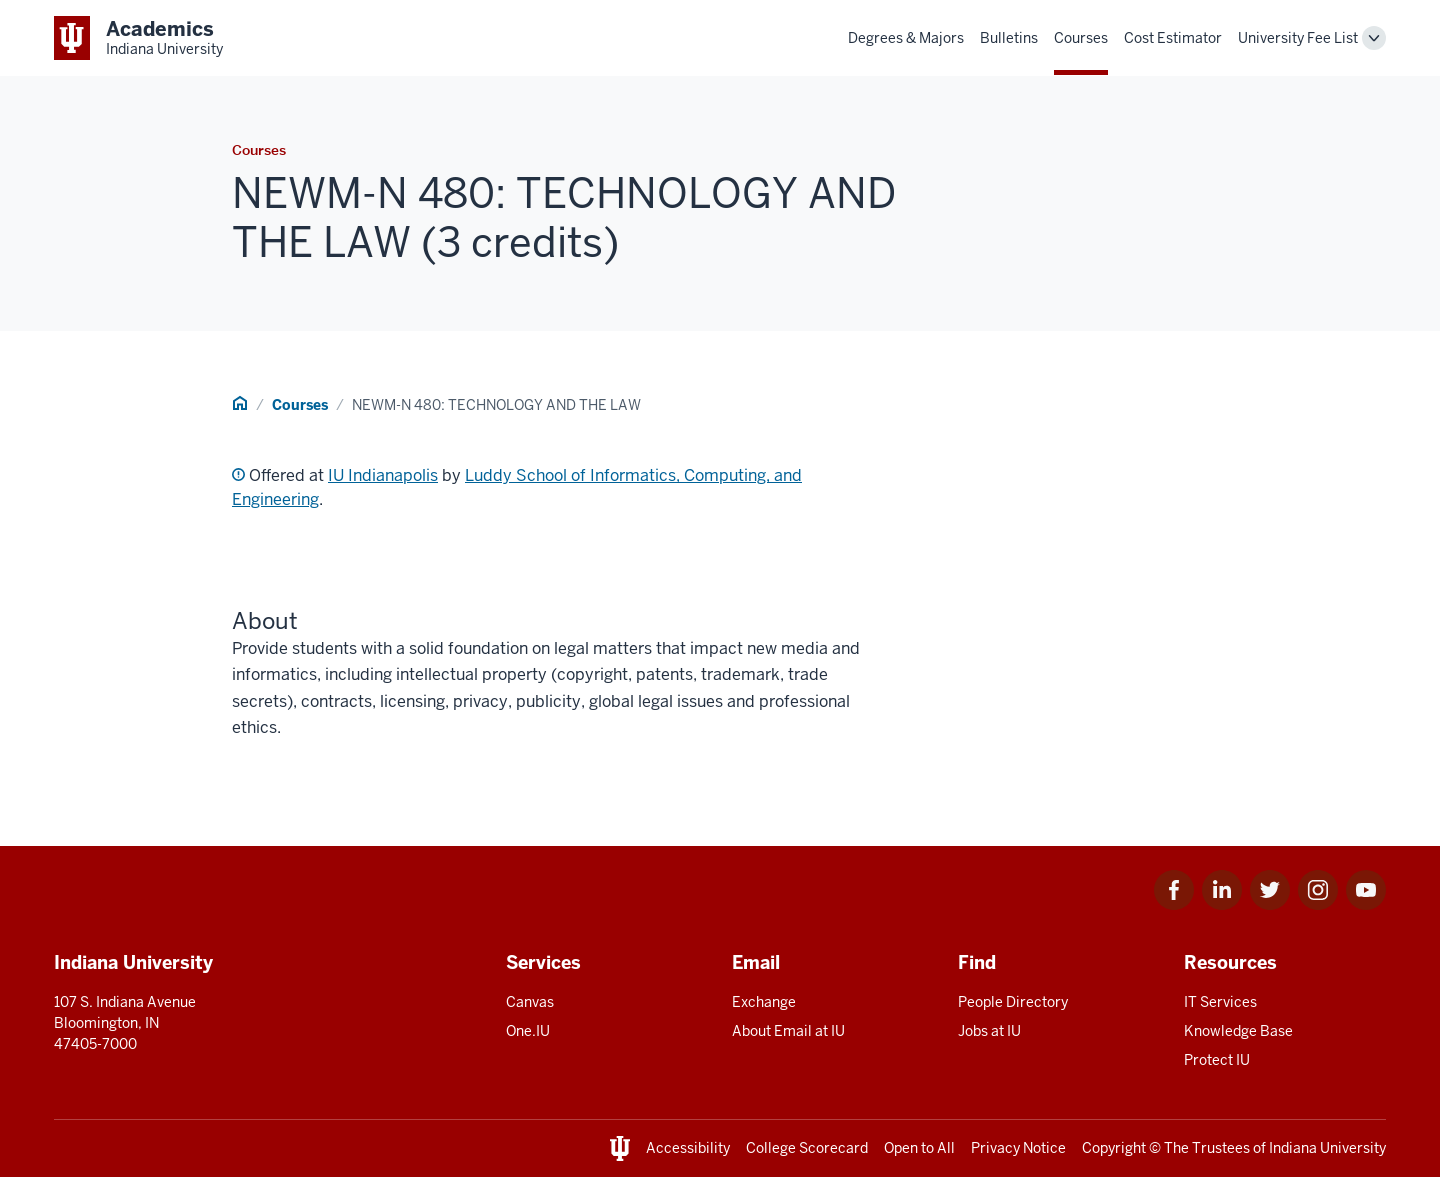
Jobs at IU (989, 1031)
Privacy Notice (1018, 1148)
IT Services (1220, 1002)
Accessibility (688, 1148)
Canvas (530, 1002)
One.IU (528, 1031)
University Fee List (1298, 38)
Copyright (1114, 1148)
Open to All (919, 1148)
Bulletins (1009, 38)
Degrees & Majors (906, 38)
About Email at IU (788, 1031)
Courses (1081, 38)
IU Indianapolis (383, 475)
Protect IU (1217, 1060)
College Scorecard (807, 1148)
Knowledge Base (1238, 1031)
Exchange (764, 1002)
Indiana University (1327, 1148)
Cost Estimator (1173, 38)
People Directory (1013, 1002)
